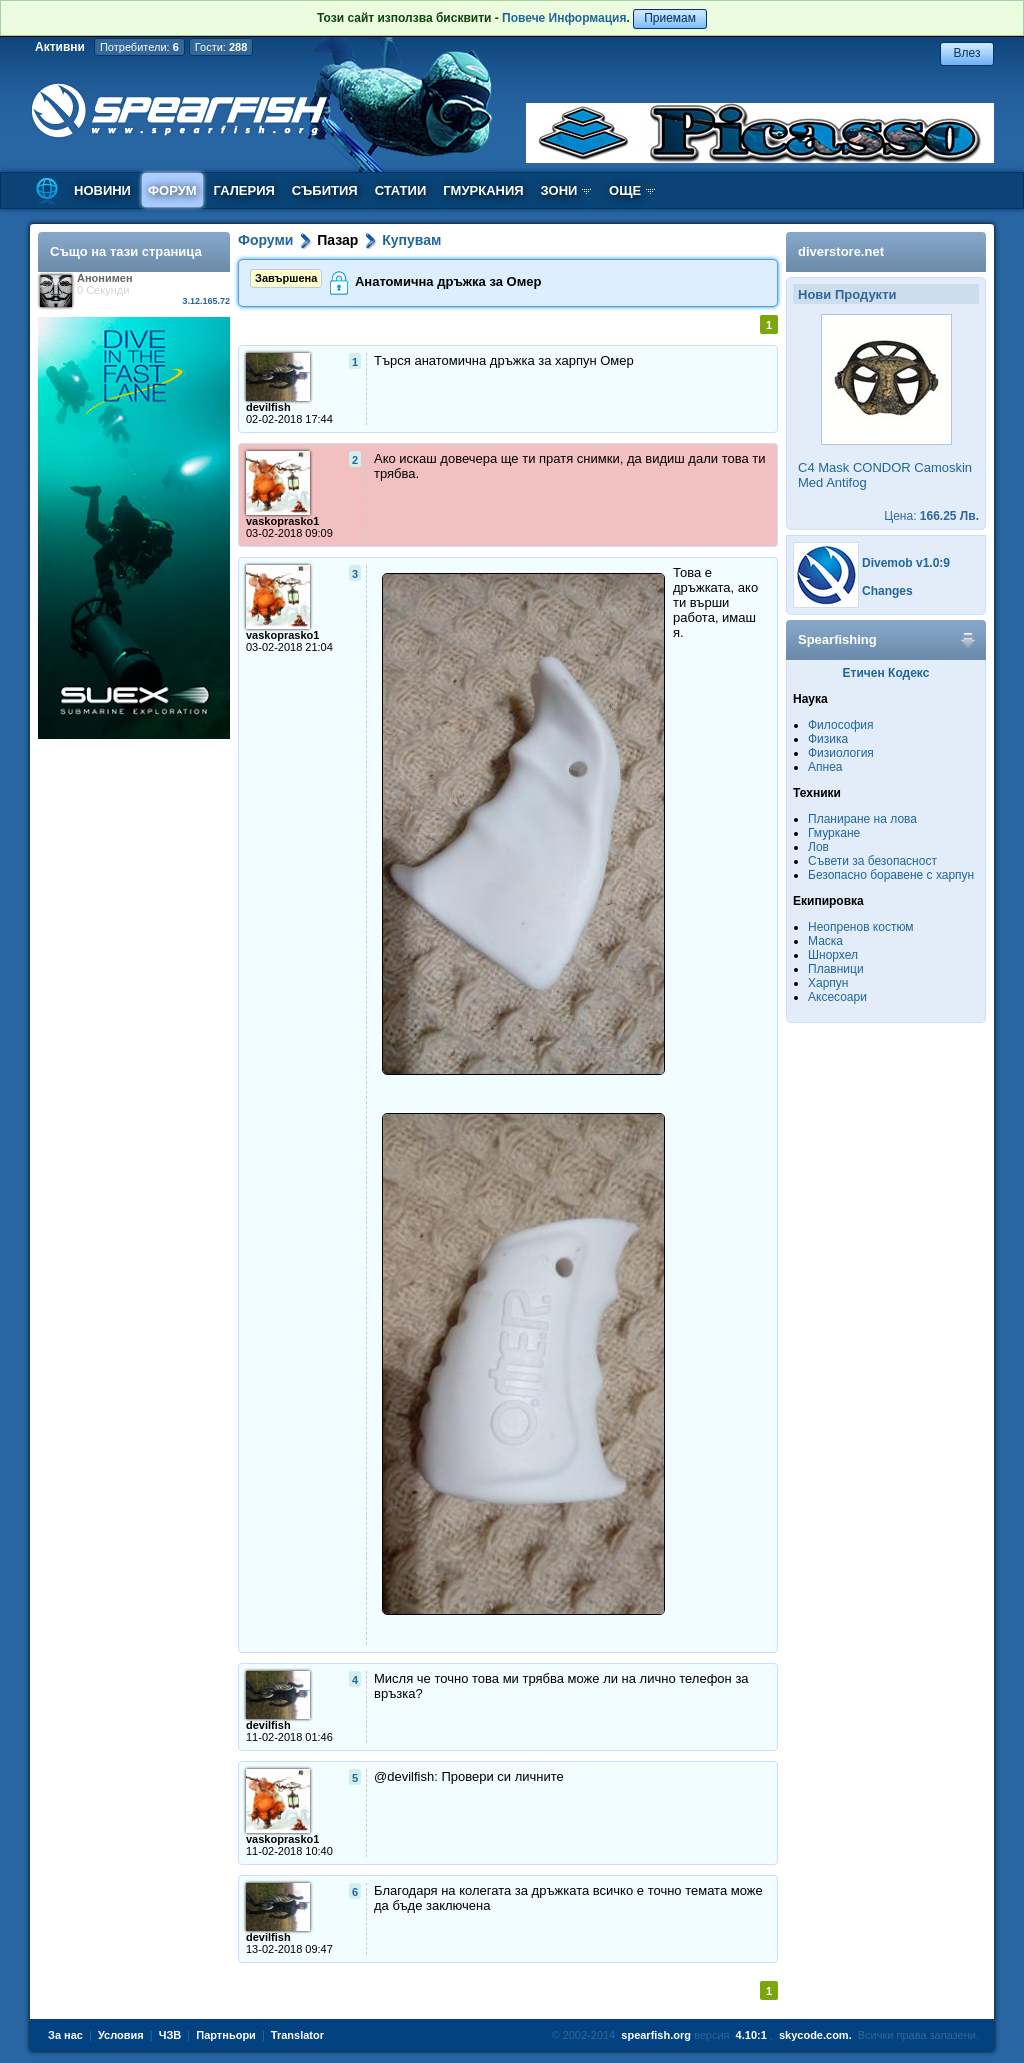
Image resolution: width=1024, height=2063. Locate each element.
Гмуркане (834, 833)
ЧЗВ (170, 2035)
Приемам (670, 18)
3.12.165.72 (206, 301)
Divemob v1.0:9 (906, 563)
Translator (297, 2035)
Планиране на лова (862, 819)
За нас (65, 2035)
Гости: (221, 47)
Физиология (841, 753)
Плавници (836, 969)
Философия (841, 725)
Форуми (265, 240)
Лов (818, 847)
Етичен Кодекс (886, 673)
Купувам (411, 240)
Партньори (226, 2035)
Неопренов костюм (861, 927)
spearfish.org (656, 2035)
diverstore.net (841, 251)
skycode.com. (815, 2035)
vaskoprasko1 (282, 521)
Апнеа (825, 767)
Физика (828, 739)
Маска (825, 941)
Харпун (828, 983)
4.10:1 (751, 2035)
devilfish (268, 407)
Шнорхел (833, 955)
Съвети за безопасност (872, 861)
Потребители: (139, 47)
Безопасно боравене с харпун (891, 875)
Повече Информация (564, 18)
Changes (887, 591)
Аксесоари (837, 997)
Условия (121, 2035)
